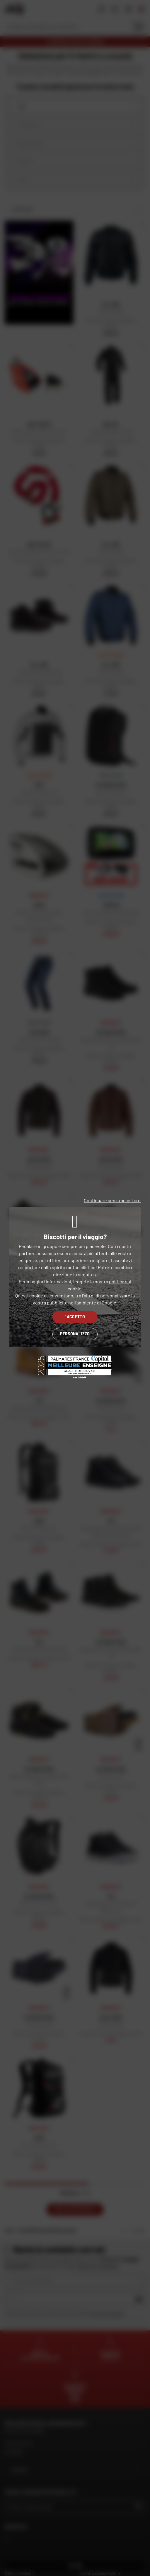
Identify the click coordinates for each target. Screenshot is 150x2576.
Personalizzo (75, 1333)
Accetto (75, 1316)
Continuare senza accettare (112, 1200)
